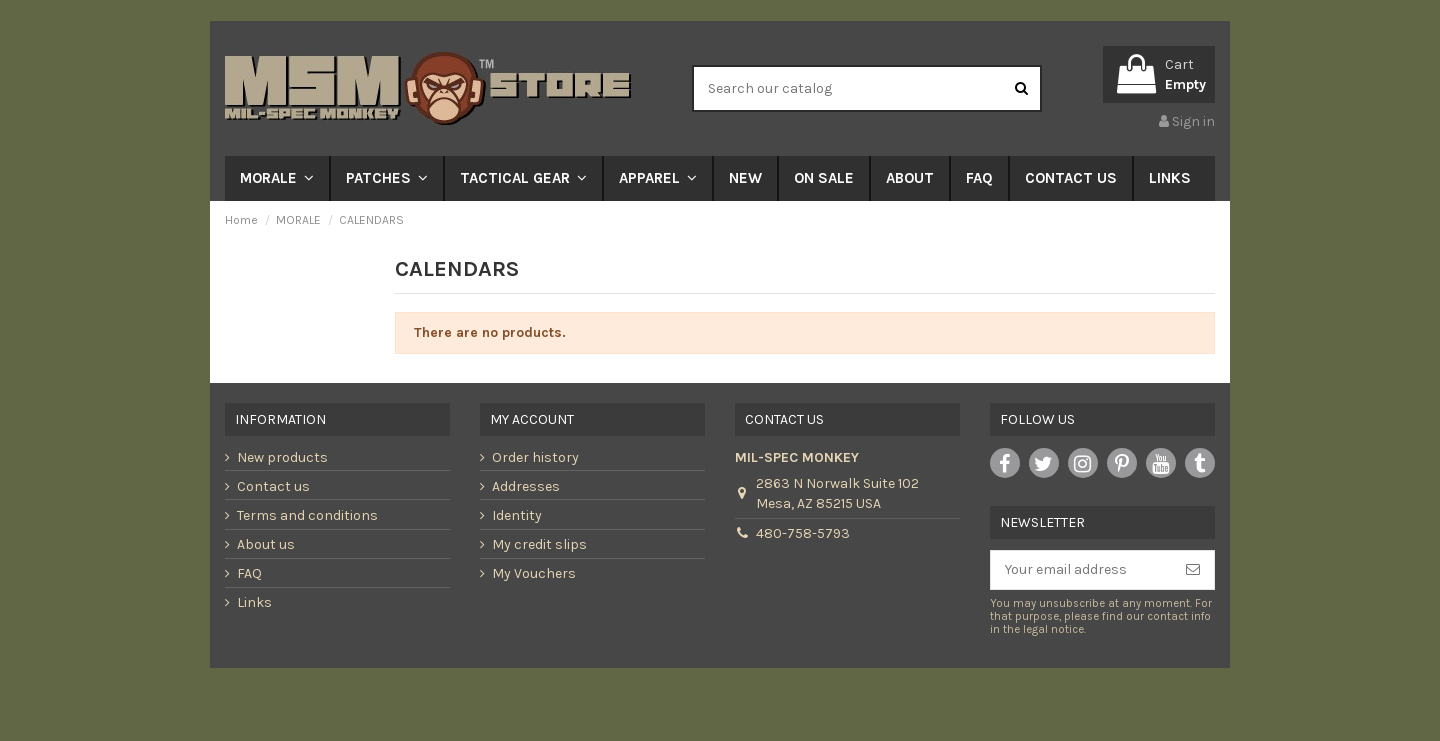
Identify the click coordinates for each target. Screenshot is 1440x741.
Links (254, 602)
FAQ (249, 573)
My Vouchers (534, 573)
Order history (535, 457)
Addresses (526, 486)
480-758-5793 (803, 533)
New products (282, 457)
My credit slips (539, 544)
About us (266, 544)
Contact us (273, 486)
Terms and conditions (307, 515)
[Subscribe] (1193, 570)
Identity (517, 515)
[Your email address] (1081, 570)
